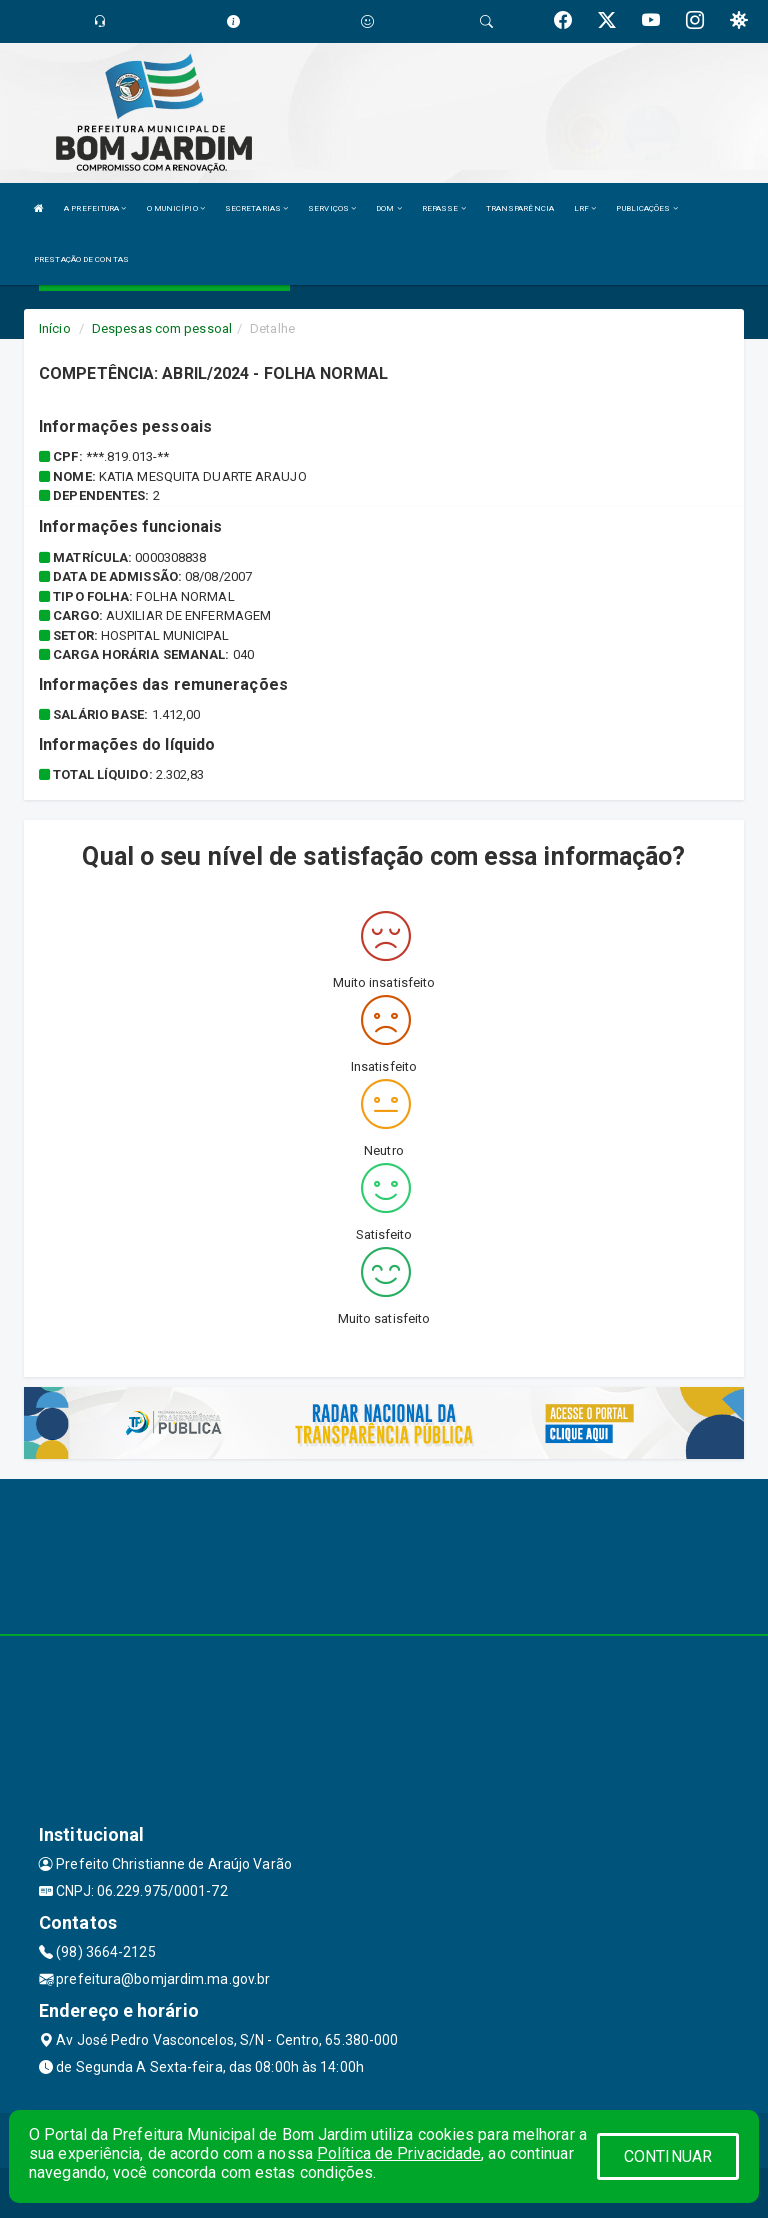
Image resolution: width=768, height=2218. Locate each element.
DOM (389, 208)
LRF (585, 208)
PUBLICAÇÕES (646, 208)
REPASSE (444, 208)
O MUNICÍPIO (176, 208)
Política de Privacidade (399, 2153)
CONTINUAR (668, 2156)
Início (55, 328)
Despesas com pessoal (162, 328)
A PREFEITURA (95, 208)
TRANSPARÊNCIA (520, 208)
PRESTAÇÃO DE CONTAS (81, 259)
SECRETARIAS (256, 208)
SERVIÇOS (332, 208)
